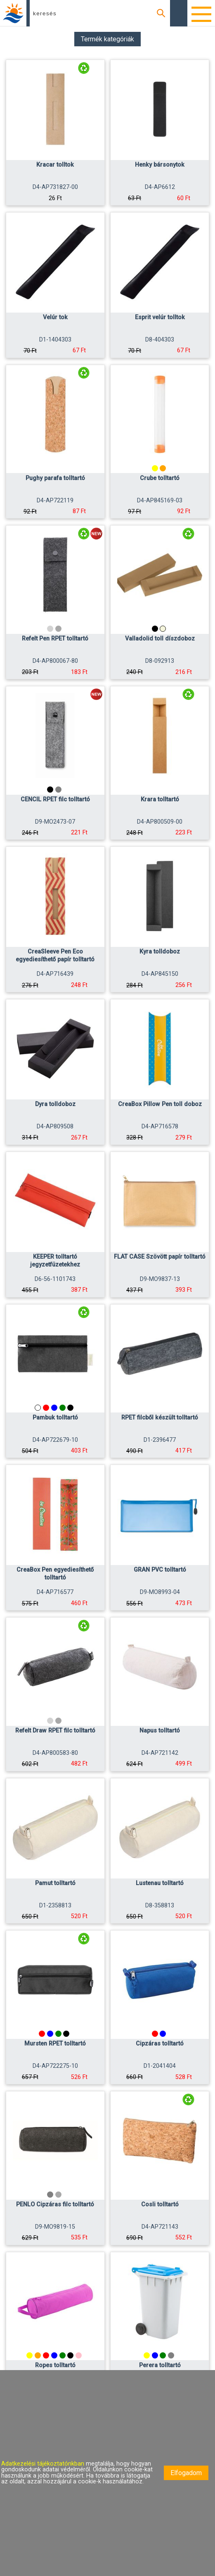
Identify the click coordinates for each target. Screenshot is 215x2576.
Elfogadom (186, 2473)
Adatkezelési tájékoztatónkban (43, 2463)
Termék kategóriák (107, 39)
